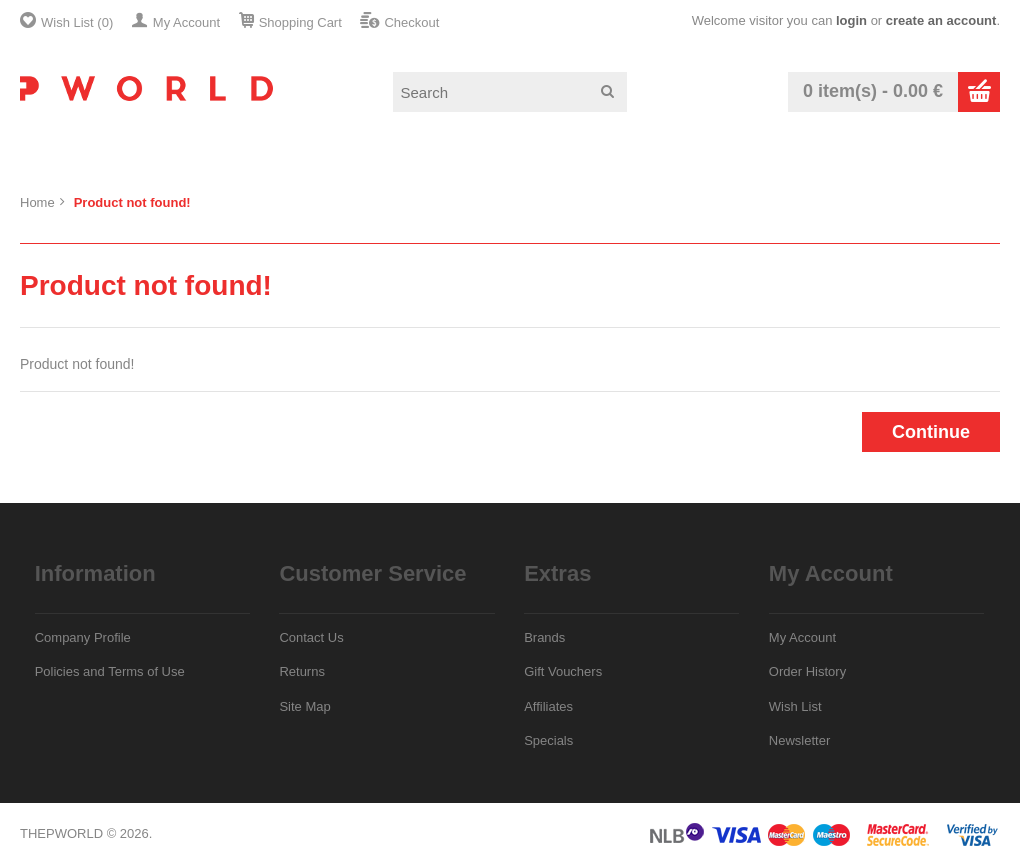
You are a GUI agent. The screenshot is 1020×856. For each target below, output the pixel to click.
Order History (807, 671)
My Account (186, 22)
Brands (544, 637)
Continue (931, 432)
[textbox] (510, 92)
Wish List (795, 706)
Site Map (304, 706)
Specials (548, 740)
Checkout (411, 22)
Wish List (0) (77, 22)
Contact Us (311, 637)
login (851, 20)
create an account (941, 20)
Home (37, 202)
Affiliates (548, 706)
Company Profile (83, 637)
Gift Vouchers (563, 671)
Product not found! (132, 202)
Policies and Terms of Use (110, 671)
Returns (302, 671)
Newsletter (799, 740)
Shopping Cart (300, 22)
